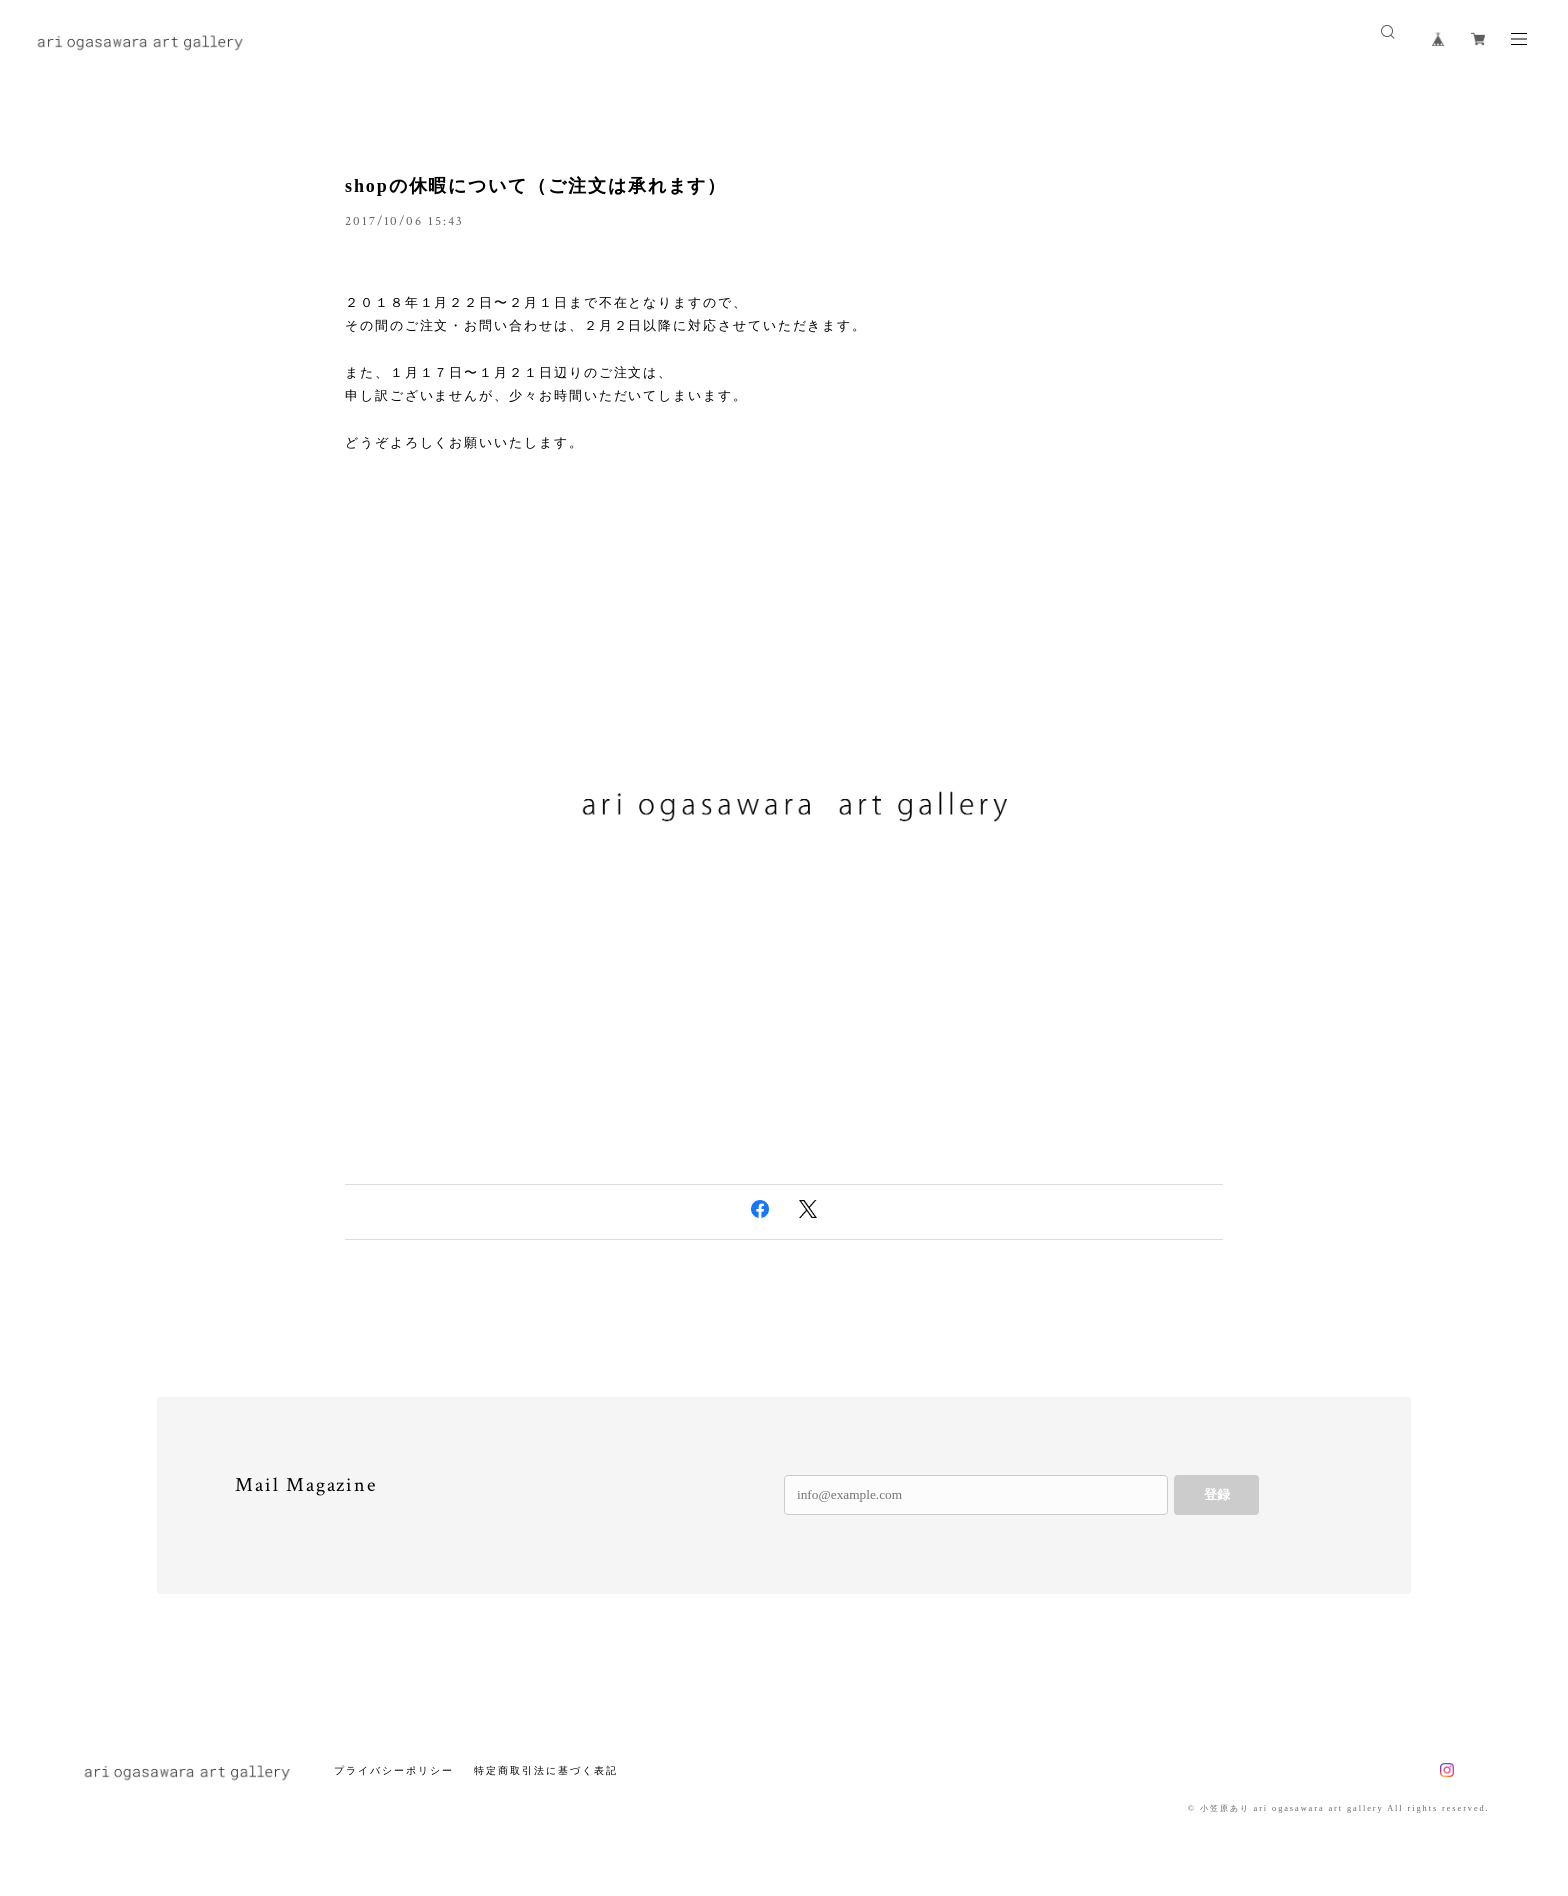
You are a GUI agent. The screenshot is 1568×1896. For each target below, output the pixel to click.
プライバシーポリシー (393, 1770)
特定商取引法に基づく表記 (545, 1770)
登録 (1217, 1494)
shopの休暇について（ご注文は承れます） (536, 186)
